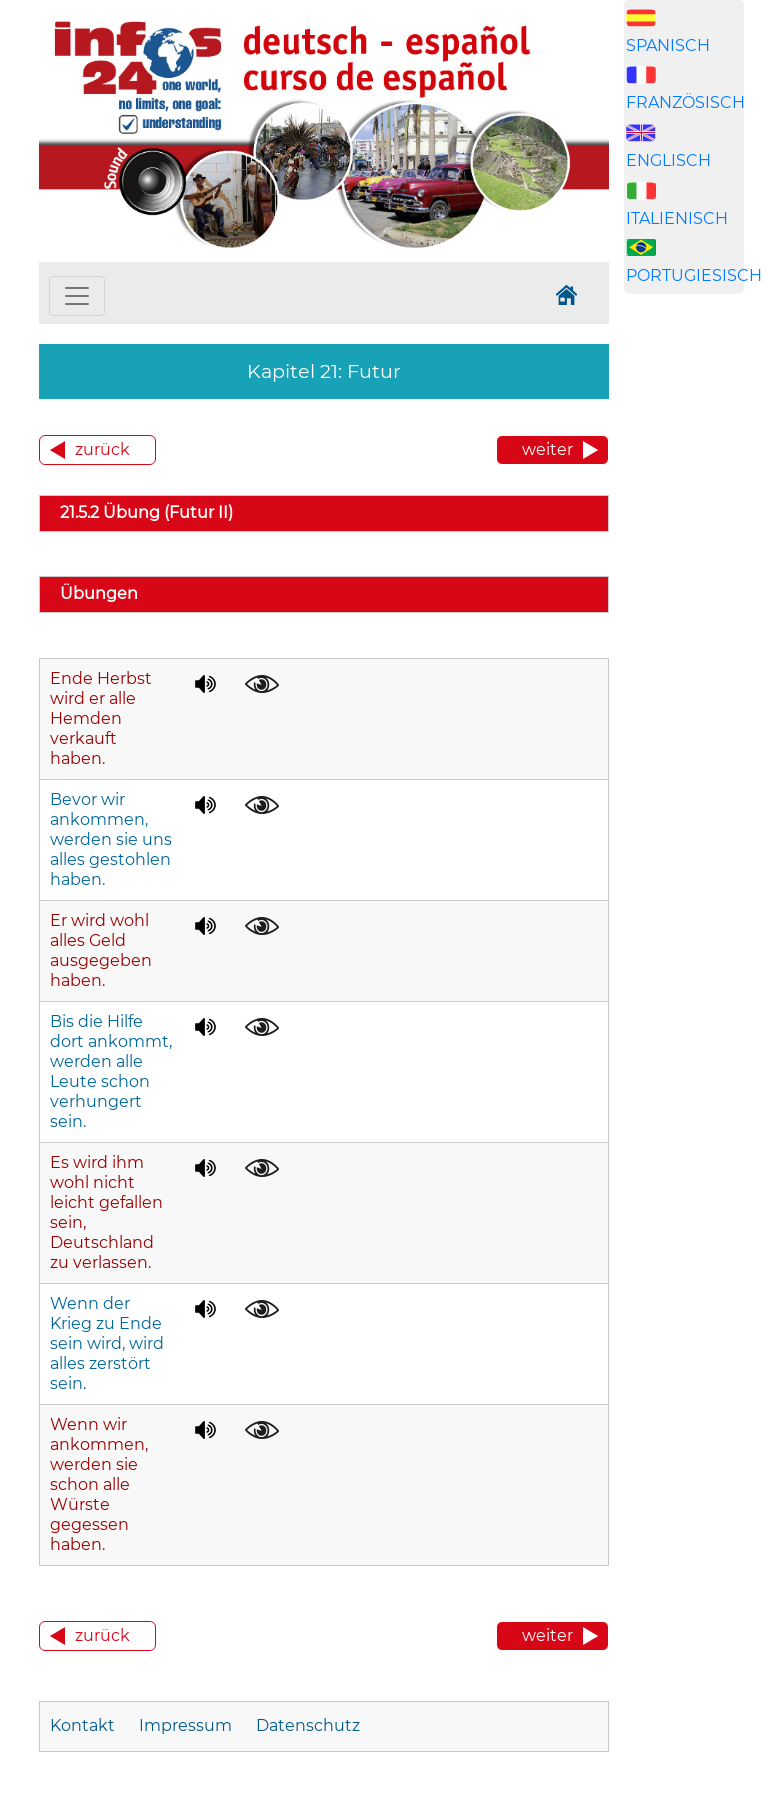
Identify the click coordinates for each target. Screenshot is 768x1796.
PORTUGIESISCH (694, 275)
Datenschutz (308, 1725)
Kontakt (84, 1725)
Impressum (185, 1725)
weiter (547, 449)
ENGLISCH (668, 160)
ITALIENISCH (677, 218)
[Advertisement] (696, 652)
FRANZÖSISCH (685, 102)
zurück (102, 449)
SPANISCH (668, 45)
